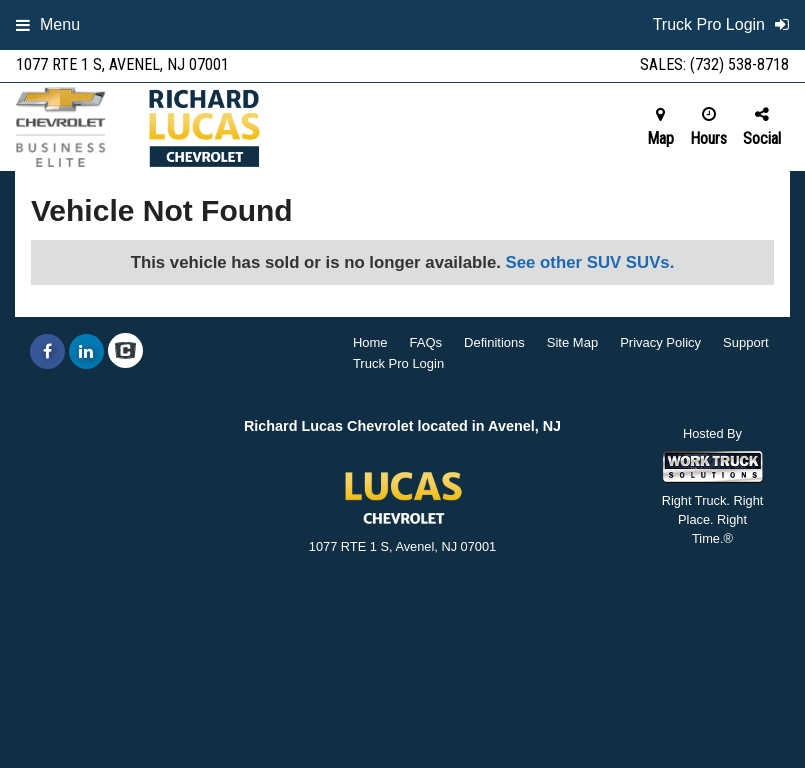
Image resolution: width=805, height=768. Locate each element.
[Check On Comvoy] (125, 352)
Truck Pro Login (398, 363)
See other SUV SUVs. (590, 262)
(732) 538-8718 (739, 64)
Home (370, 342)
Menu (48, 24)
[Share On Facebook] (47, 352)
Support (746, 342)
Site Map (572, 342)
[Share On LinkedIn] (86, 352)
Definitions (494, 342)
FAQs (426, 342)
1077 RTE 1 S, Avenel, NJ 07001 (122, 64)
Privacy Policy (660, 342)
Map (660, 127)
